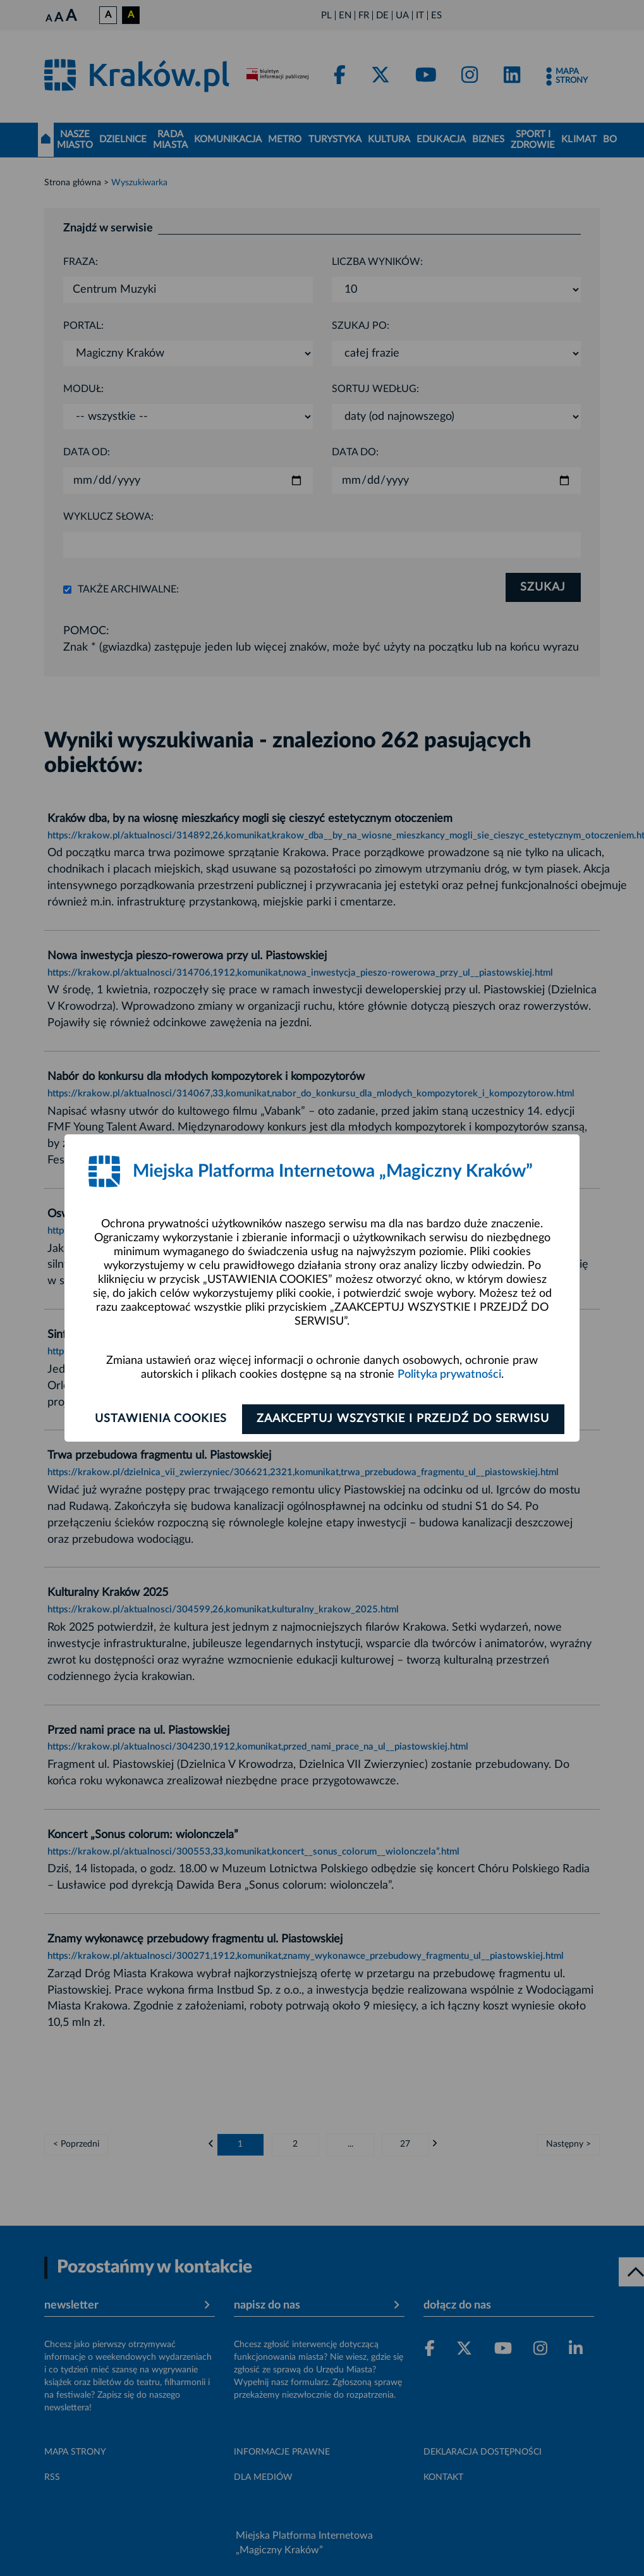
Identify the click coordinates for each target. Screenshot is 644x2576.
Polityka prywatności (449, 1374)
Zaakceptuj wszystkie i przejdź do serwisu (405, 1419)
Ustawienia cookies (159, 1419)
